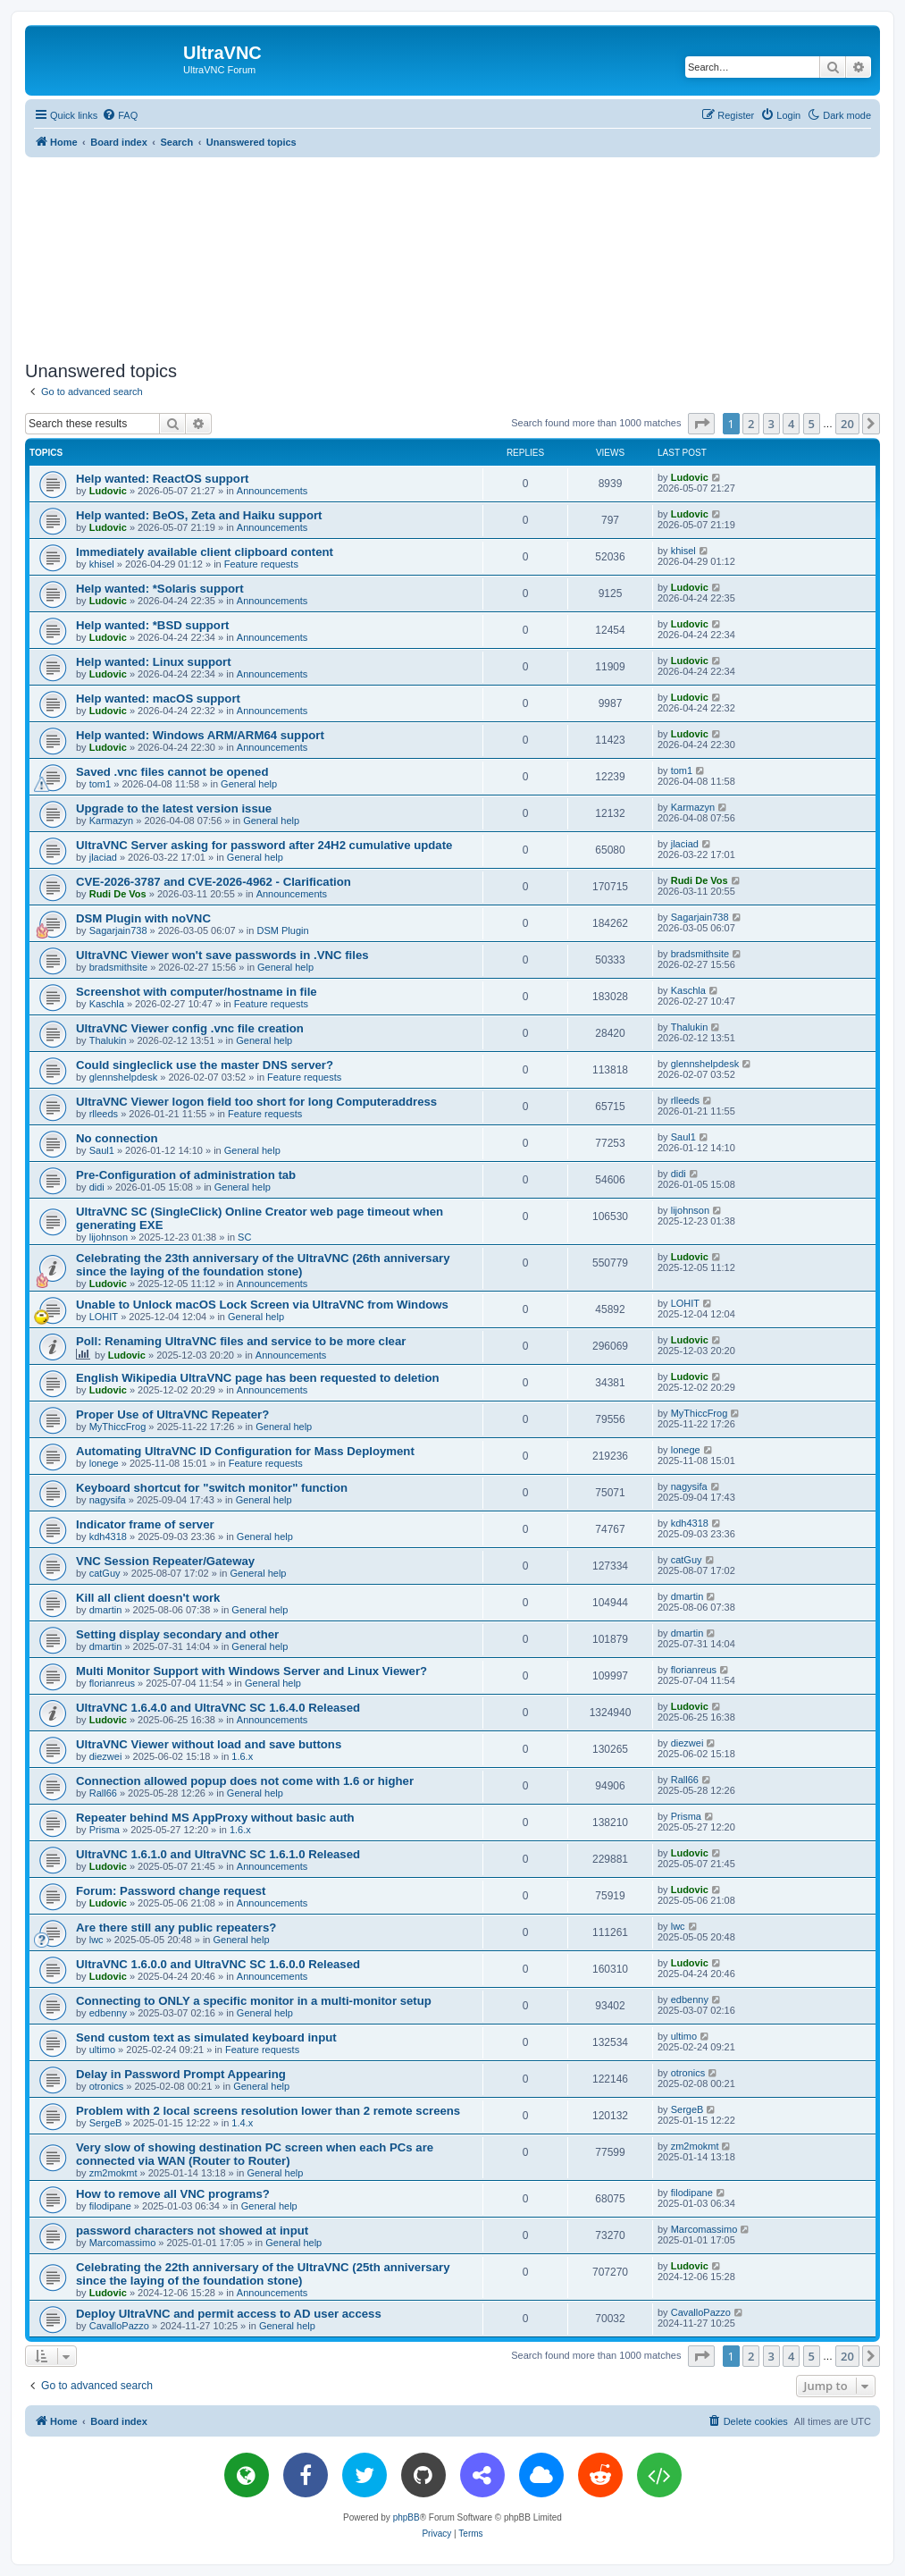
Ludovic (108, 490)
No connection (117, 1138)
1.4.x (242, 2122)
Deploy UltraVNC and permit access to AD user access (228, 2313)
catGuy (105, 1573)
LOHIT (103, 1316)
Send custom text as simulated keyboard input (206, 2037)
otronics (106, 2086)
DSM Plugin (282, 930)
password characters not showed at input (192, 2230)
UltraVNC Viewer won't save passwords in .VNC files (222, 955)
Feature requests (261, 564)
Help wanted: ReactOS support (162, 478)
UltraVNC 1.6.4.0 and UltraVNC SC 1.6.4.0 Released (218, 1707)
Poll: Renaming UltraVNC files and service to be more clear (241, 1341)
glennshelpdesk (123, 1077)
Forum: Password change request (171, 1891)
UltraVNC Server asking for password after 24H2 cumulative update (264, 845)
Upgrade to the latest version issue (174, 808)
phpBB (406, 2517)
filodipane (110, 2206)
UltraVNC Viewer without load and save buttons (208, 1744)
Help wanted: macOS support (158, 698)
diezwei (105, 1756)
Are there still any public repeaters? (176, 1927)
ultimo (102, 2049)
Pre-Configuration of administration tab (186, 1175)
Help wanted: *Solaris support (160, 588)
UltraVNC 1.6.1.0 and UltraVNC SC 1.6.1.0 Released (218, 1854)
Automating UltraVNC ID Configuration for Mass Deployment (245, 1451)
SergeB (105, 2122)
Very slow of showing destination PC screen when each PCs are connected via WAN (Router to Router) (254, 2154)
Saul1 (101, 1150)
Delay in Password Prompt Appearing (181, 2074)
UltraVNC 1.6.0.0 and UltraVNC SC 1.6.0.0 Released (218, 1964)
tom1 (100, 784)
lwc (96, 1939)
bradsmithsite (118, 967)
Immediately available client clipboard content (204, 552)
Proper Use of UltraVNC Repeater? (172, 1414)
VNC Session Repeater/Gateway (165, 1561)
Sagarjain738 (118, 930)
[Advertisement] (453, 255)
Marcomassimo (122, 2242)
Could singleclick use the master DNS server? (204, 1065)
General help (249, 784)
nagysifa (107, 1499)
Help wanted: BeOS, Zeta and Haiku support (199, 515)
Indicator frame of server (145, 1524)
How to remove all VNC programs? (173, 2194)
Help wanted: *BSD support (152, 625)
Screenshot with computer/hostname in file (196, 991)
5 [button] (812, 424)
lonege (104, 1463)
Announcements (272, 490)
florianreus (112, 1683)
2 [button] (751, 424)
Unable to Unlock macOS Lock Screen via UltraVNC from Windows (262, 1304)
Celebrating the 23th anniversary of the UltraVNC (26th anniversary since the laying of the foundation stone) (262, 1264)
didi (97, 1187)
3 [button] (771, 424)
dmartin (105, 1609)
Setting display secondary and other (177, 1634)
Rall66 (103, 1793)
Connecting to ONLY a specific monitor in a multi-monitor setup (254, 2001)
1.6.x (242, 1756)
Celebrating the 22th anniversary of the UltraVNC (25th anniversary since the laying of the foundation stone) (262, 2273)
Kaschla (106, 1003)
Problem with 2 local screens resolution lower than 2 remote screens (268, 2110)
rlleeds (103, 1113)
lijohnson (108, 1237)
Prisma (104, 1829)
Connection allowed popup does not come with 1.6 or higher (245, 1781)
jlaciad (103, 857)
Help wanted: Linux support (153, 662)
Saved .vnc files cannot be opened (172, 772)
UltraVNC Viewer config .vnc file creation (190, 1028)
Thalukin (108, 1040)
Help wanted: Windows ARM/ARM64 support (200, 735)
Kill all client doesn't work (148, 1597)
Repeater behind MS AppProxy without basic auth (215, 1817)
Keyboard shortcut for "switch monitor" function (212, 1487)
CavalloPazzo (119, 2325)
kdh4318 (108, 1536)
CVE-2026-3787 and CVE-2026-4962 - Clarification (213, 881)
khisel (101, 564)
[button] (701, 423)
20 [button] (847, 424)
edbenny (108, 2013)
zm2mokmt (113, 2173)
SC (244, 1237)
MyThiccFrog (118, 1426)
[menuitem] (120, 115)
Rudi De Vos (118, 893)
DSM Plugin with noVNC (143, 918)
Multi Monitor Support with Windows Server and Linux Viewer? (251, 1671)
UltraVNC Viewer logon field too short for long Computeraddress (256, 1101)
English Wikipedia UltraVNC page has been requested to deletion (258, 1378)
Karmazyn (111, 820)
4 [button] (791, 424)
